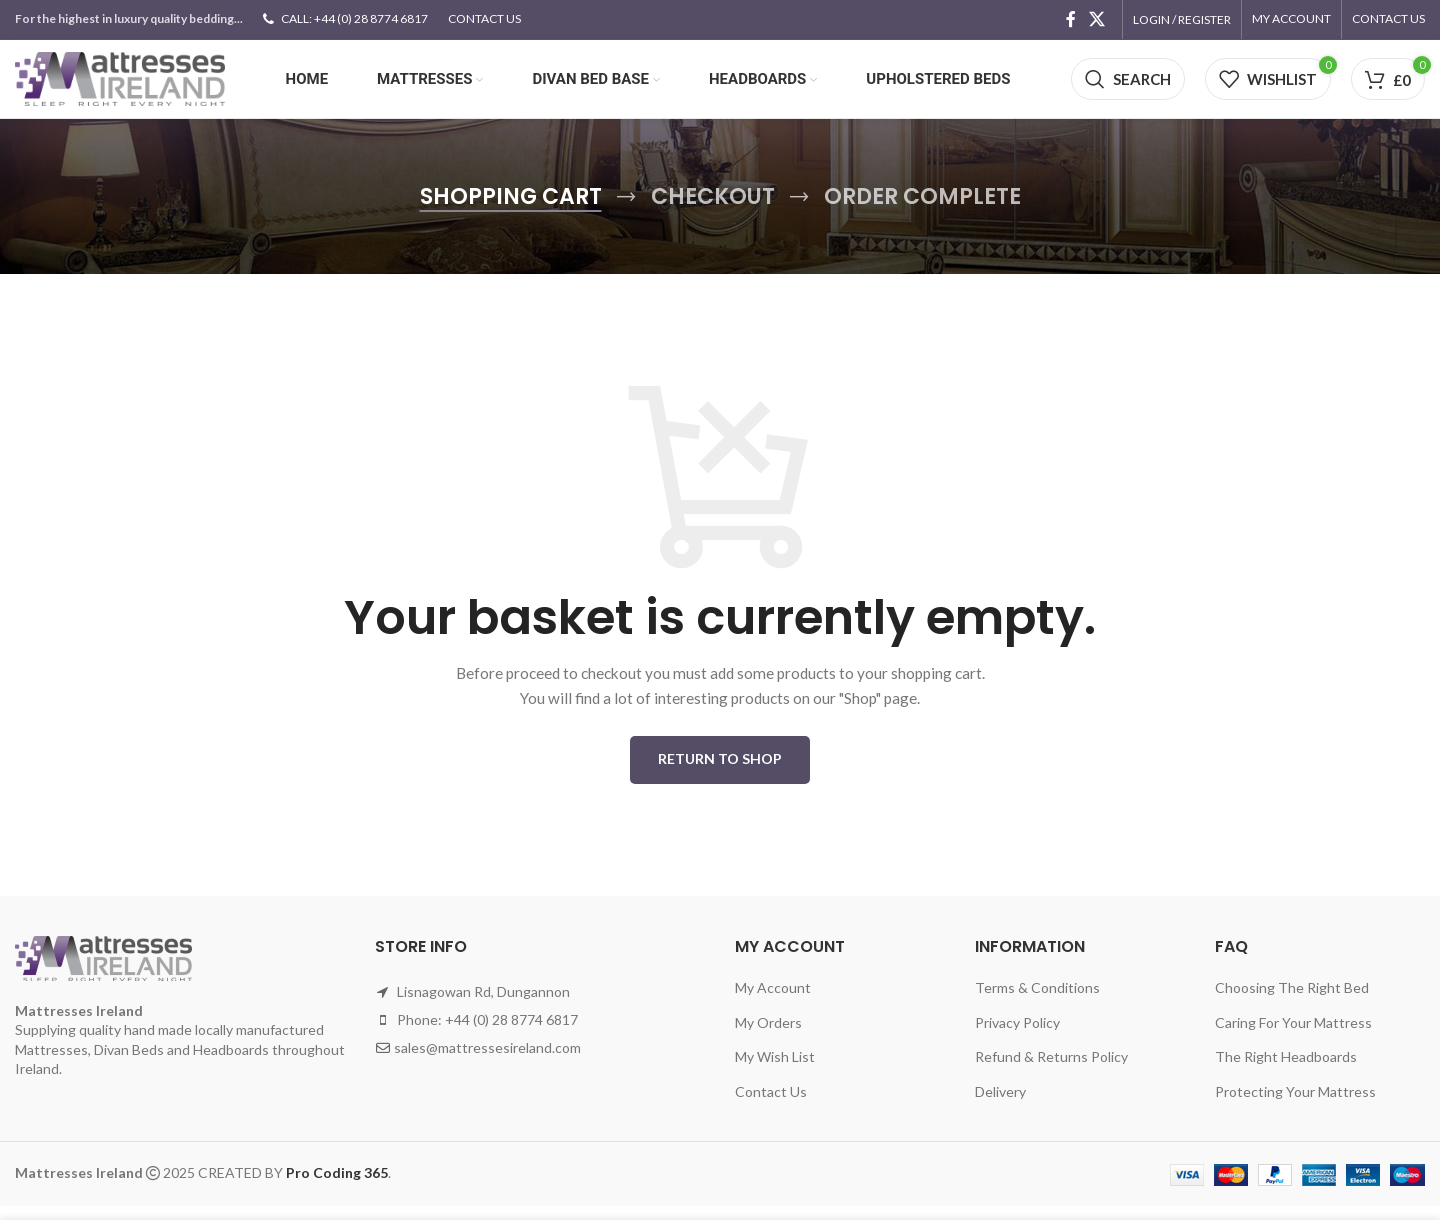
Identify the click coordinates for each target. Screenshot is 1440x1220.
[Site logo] (120, 85)
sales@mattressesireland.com (487, 1061)
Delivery (1000, 1105)
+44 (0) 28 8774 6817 (511, 1033)
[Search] (1128, 87)
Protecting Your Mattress (1295, 1105)
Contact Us (771, 1105)
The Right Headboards (1286, 1070)
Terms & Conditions (1037, 1001)
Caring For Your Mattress (1293, 1035)
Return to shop (720, 772)
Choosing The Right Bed (1292, 1001)
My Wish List (775, 1070)
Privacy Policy (1017, 1035)
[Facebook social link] (1070, 20)
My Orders (768, 1035)
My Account (773, 1001)
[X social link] (1097, 20)
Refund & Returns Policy (1051, 1070)
